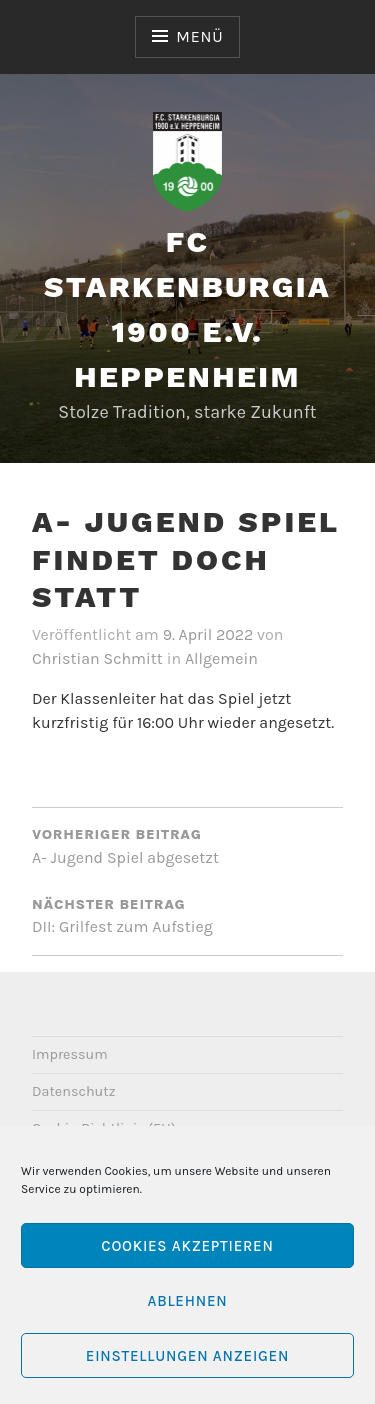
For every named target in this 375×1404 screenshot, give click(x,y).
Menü (199, 36)
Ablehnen (187, 1301)
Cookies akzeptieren (187, 1246)
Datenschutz (74, 1091)
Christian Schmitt (97, 658)
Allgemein (221, 658)
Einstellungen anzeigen (187, 1356)
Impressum (70, 1054)
